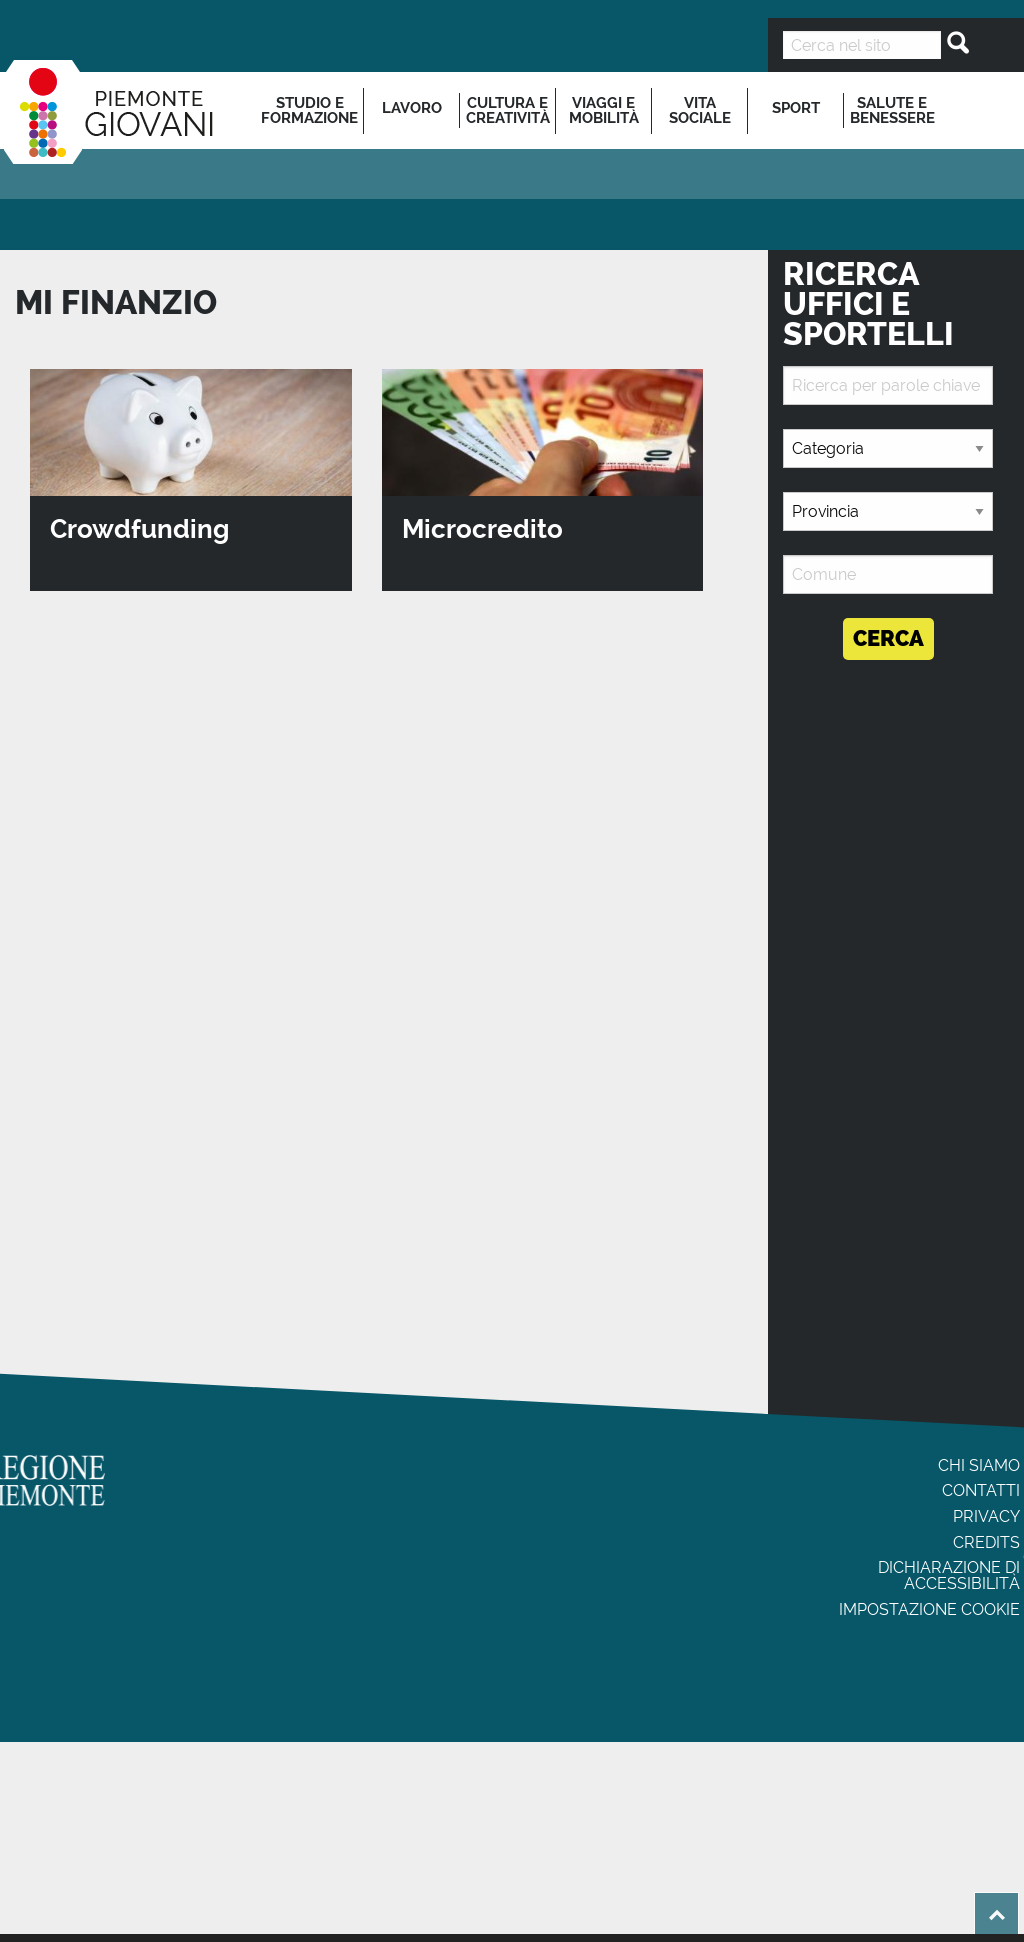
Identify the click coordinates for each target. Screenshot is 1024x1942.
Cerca (888, 638)
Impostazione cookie (929, 1609)
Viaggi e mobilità (604, 110)
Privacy (986, 1516)
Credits (986, 1542)
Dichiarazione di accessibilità (949, 1575)
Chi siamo (979, 1465)
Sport (796, 108)
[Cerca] (952, 43)
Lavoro (412, 108)
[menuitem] (310, 110)
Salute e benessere (892, 110)
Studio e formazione (309, 110)
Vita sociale (700, 110)
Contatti (981, 1490)
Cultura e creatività (508, 110)
